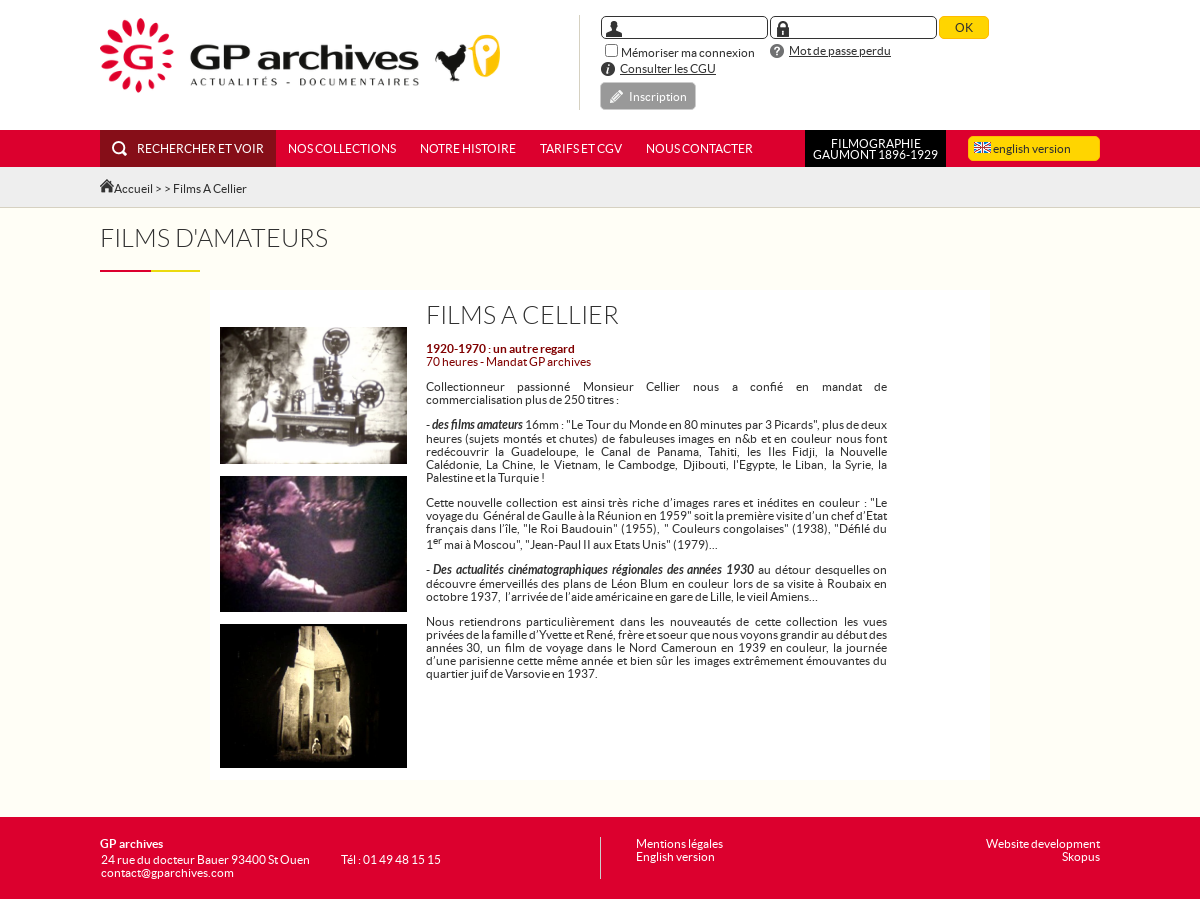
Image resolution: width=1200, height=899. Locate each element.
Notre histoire (468, 148)
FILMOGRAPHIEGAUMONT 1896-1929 (875, 149)
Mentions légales (679, 843)
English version (675, 856)
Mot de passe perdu (840, 50)
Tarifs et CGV (581, 148)
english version (1022, 148)
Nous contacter (699, 148)
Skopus (1081, 856)
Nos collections (342, 148)
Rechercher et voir (188, 148)
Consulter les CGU (668, 68)
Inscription (658, 96)
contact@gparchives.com (167, 872)
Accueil (133, 188)
